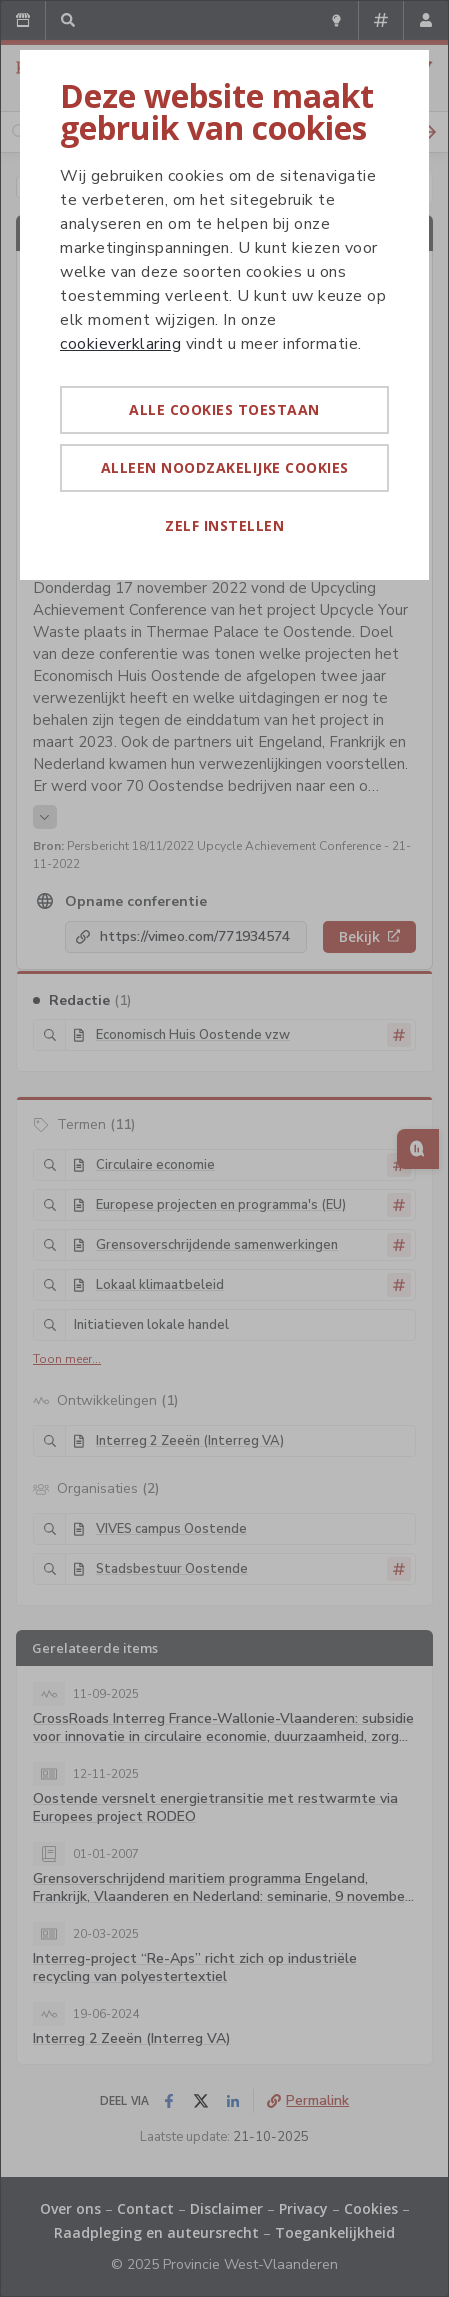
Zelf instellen (224, 525)
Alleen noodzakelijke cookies (225, 467)
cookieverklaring (120, 344)
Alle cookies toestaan (224, 409)
